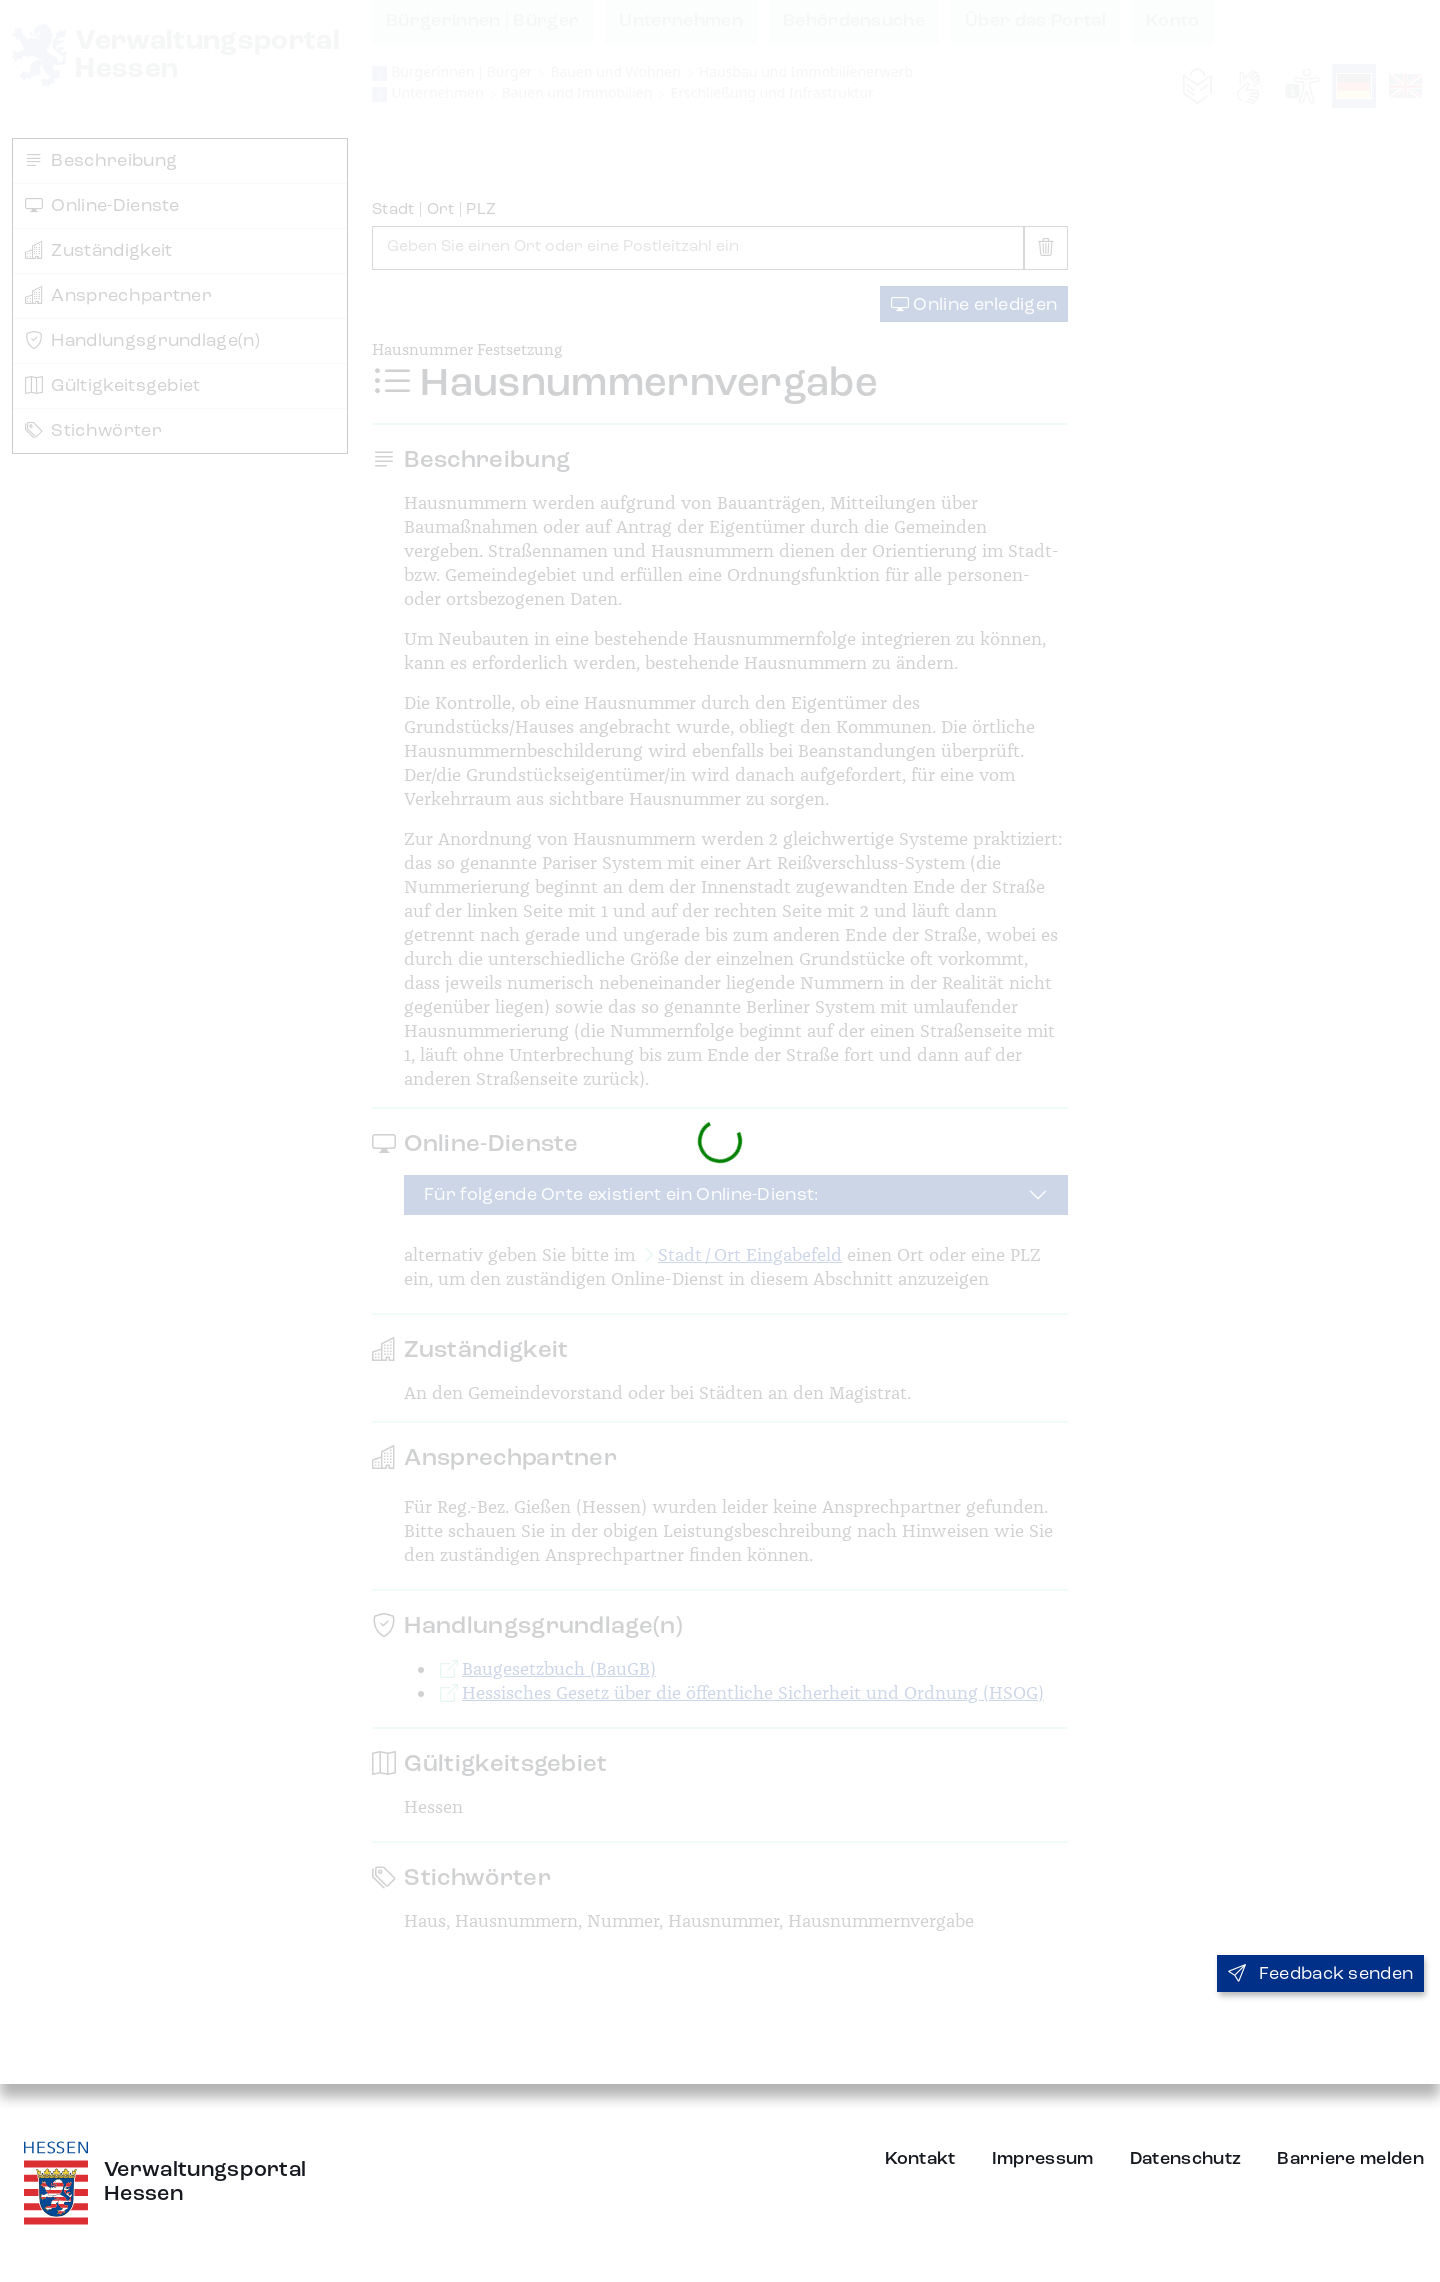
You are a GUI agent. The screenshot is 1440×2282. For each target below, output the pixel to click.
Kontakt (920, 2159)
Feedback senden (1320, 1974)
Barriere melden (1350, 2159)
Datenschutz (1186, 2159)
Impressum (1043, 2159)
